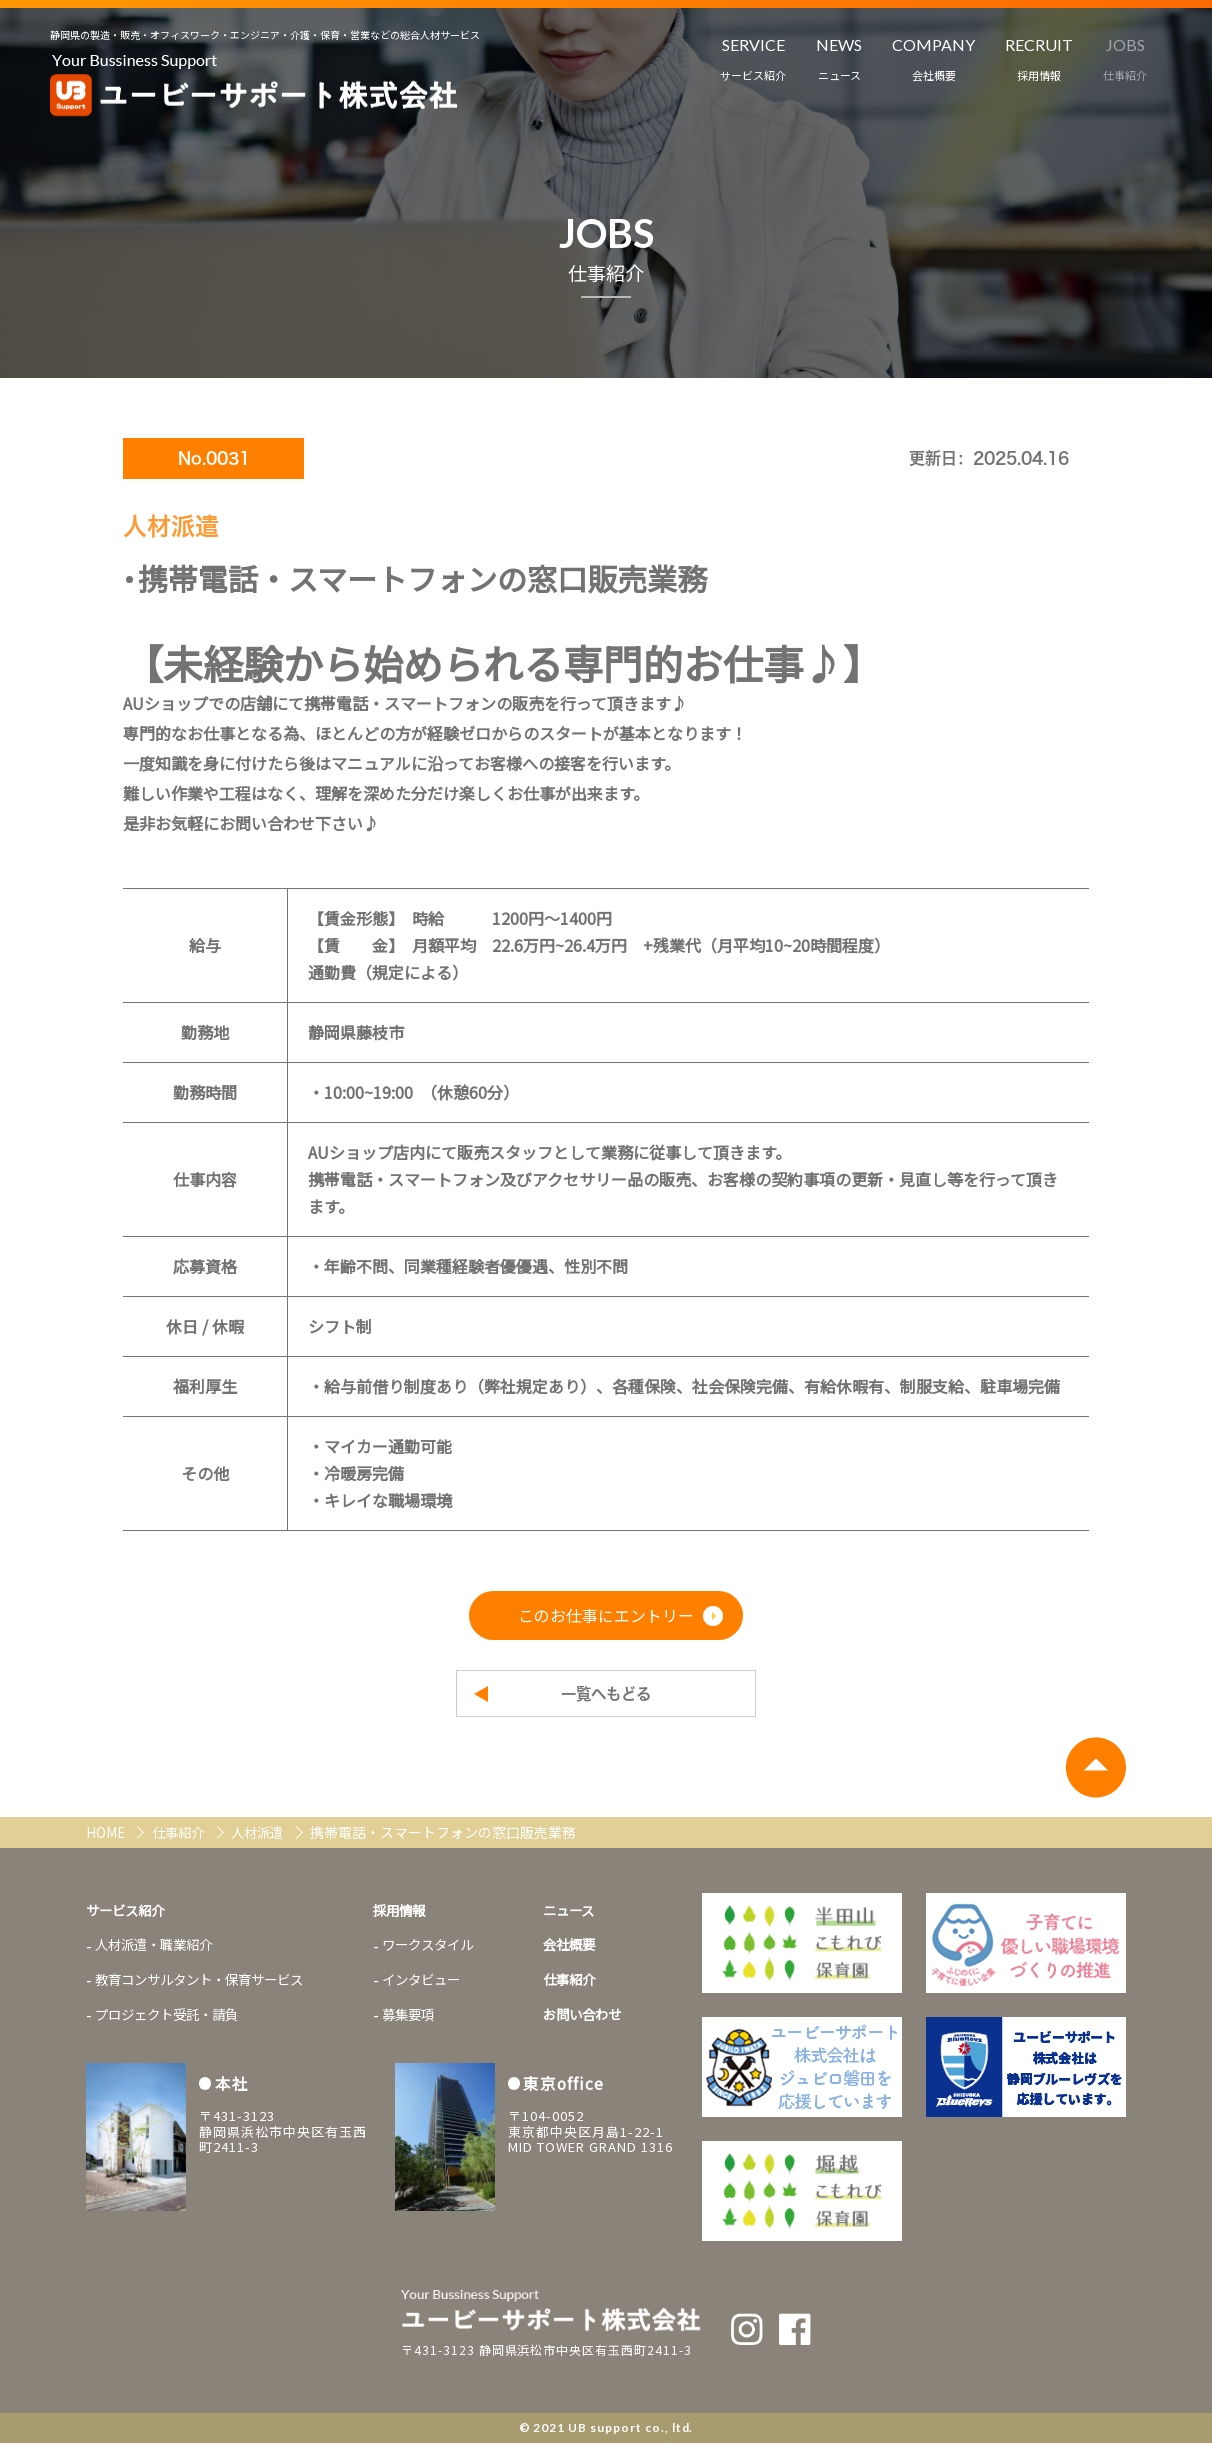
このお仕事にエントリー (606, 1616)
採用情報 (417, 1913)
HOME (107, 1835)
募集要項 (426, 2021)
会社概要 (594, 1949)
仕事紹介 (183, 1835)
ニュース (593, 1913)
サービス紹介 (128, 1913)
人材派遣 (267, 1835)
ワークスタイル (447, 1949)
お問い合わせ (608, 2021)
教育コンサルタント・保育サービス (207, 1985)
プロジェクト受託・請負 (172, 2021)
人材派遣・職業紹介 (158, 1949)
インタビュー (440, 1985)
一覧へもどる (606, 1695)
